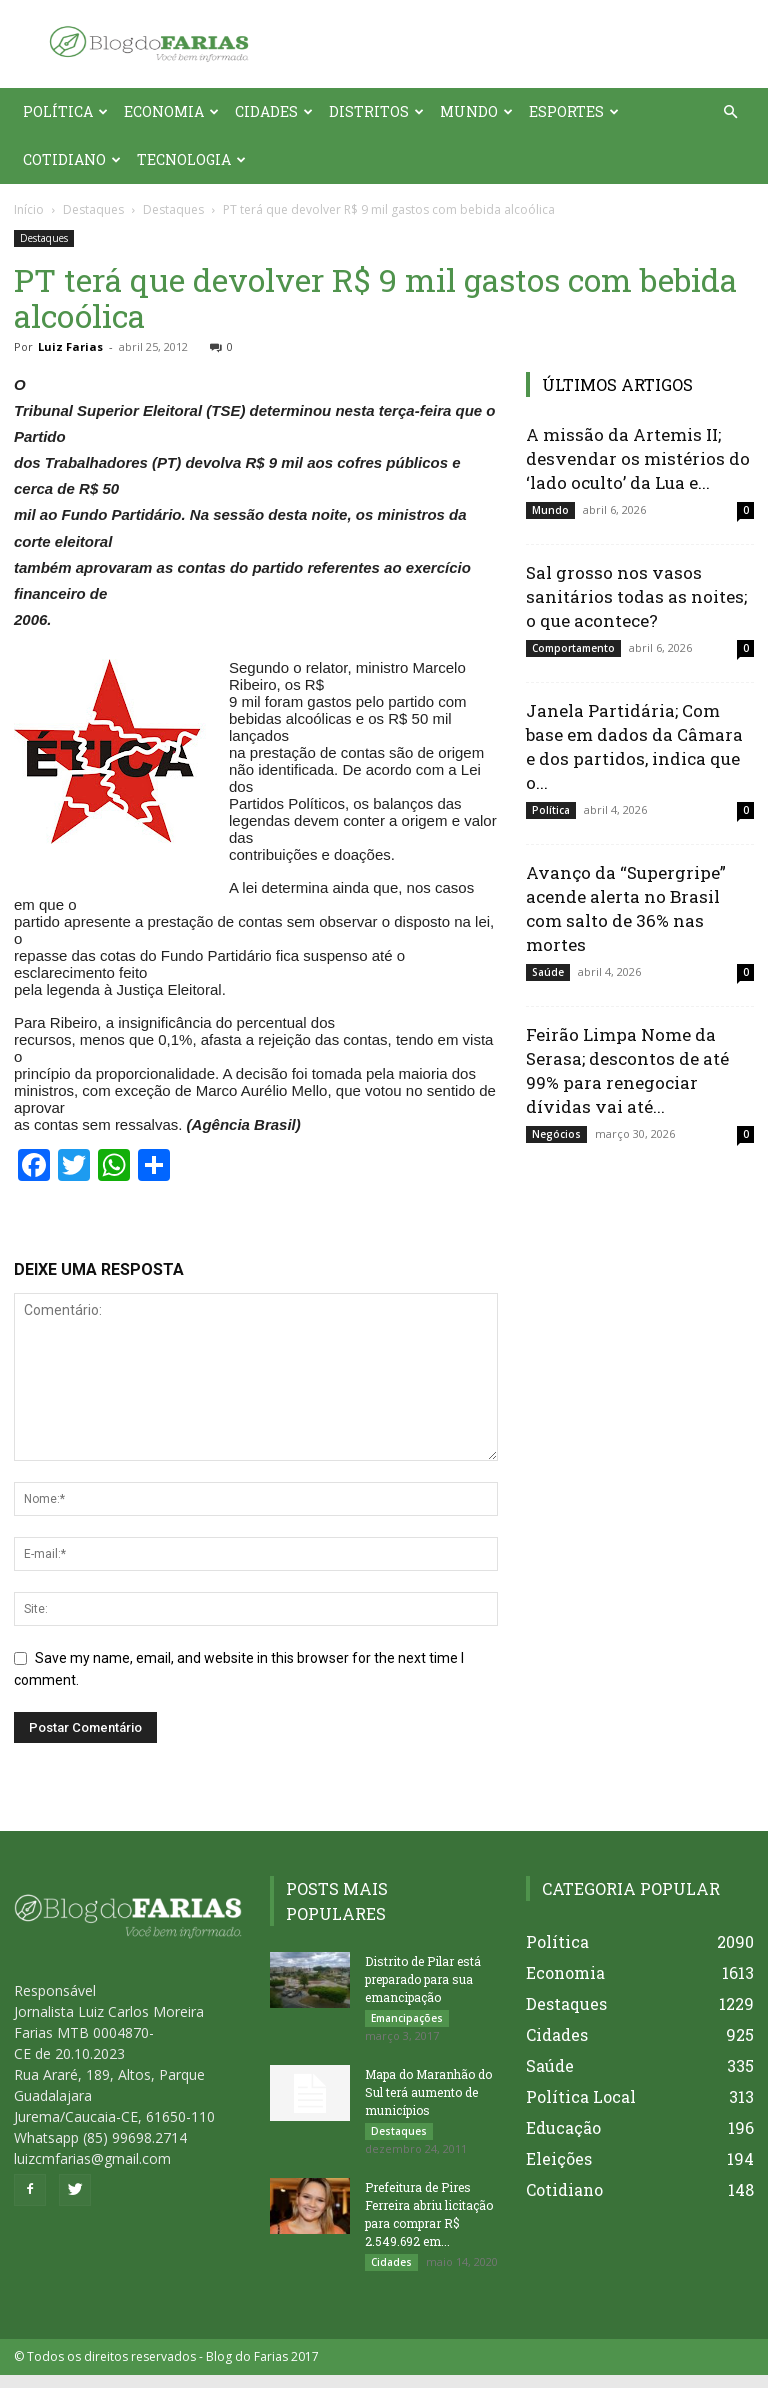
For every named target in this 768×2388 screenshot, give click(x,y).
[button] (730, 112)
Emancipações (407, 2018)
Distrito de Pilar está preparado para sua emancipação (423, 1979)
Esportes (574, 111)
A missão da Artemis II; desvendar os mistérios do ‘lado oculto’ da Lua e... (638, 458)
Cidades (274, 111)
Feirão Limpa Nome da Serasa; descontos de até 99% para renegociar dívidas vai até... (627, 1070)
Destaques (93, 209)
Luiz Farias (70, 346)
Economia (171, 111)
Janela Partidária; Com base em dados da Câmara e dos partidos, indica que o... (634, 746)
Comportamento (573, 648)
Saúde (548, 972)
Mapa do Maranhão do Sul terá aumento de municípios (428, 2096)
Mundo (476, 111)
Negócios (556, 1134)
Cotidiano (72, 159)
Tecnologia (191, 159)
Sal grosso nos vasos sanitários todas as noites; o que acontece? (636, 596)
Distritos (376, 111)
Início (29, 209)
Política (65, 111)
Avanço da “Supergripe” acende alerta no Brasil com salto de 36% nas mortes (626, 908)
